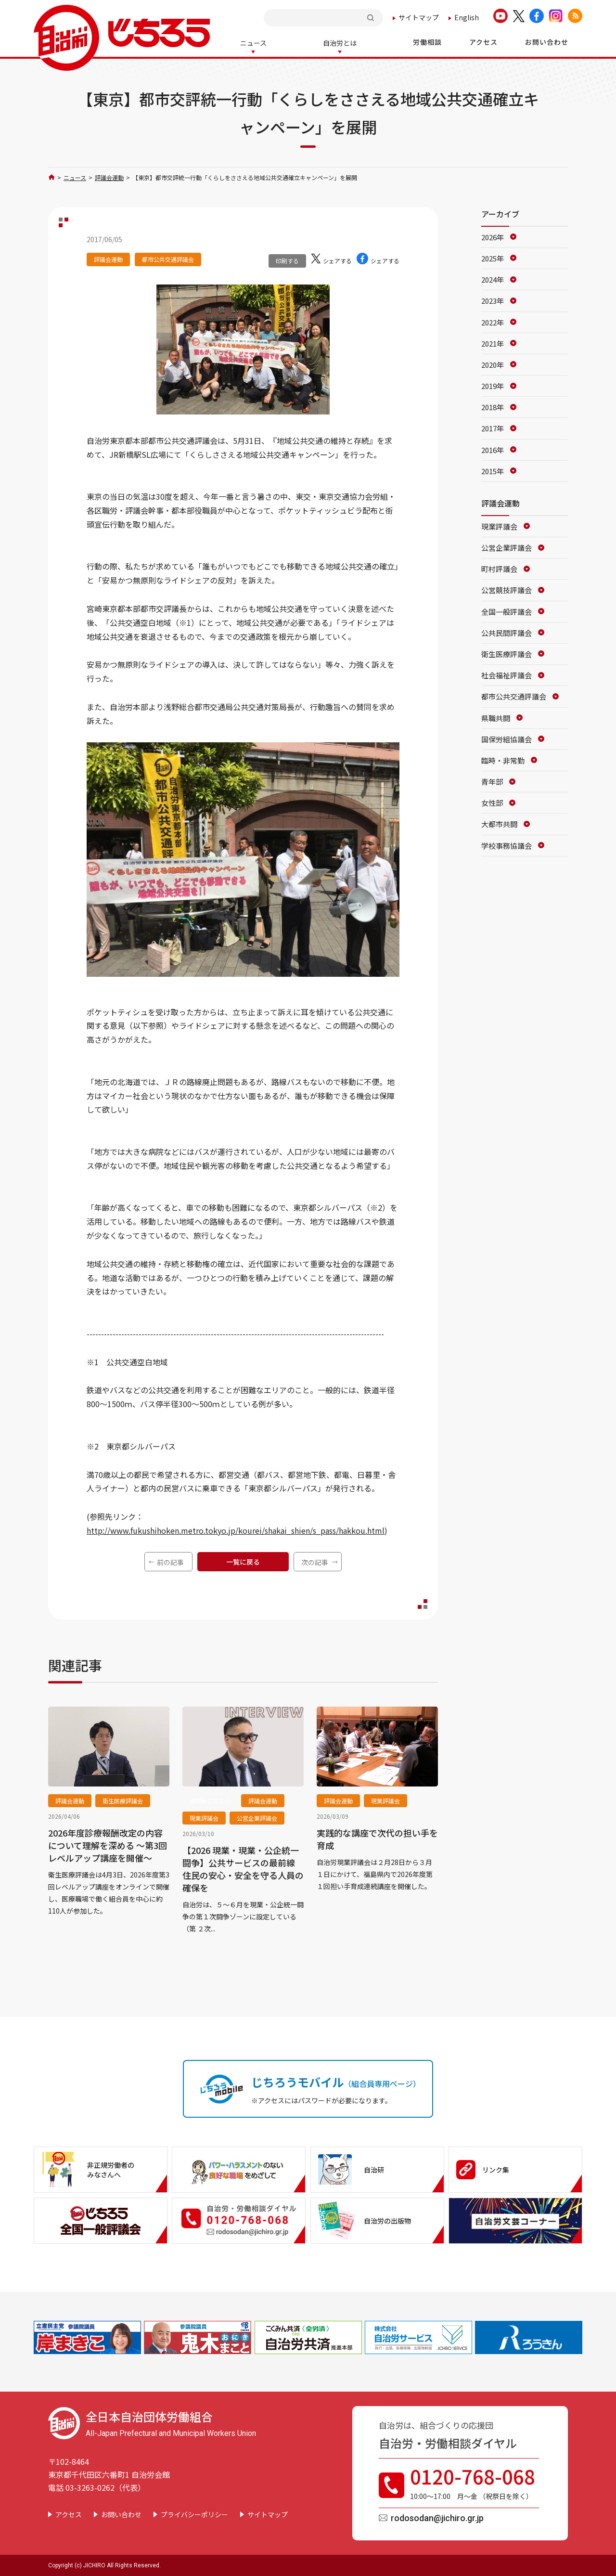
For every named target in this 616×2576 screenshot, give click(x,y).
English (466, 17)
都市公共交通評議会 (168, 258)
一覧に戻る (243, 1561)
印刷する (287, 260)
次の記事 (314, 1561)
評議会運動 (109, 176)
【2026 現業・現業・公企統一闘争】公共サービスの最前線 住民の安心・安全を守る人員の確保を (243, 1868)
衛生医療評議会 (123, 1800)
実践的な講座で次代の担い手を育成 (377, 1838)
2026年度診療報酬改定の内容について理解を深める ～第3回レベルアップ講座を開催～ (107, 1844)
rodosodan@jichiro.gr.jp (437, 2517)
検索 (371, 17)
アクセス (68, 2513)
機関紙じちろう (210, 1800)
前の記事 (170, 1561)
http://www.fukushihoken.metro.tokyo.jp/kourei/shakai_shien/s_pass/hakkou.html (236, 1529)
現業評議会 (204, 1817)
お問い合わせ (121, 2513)
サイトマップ (418, 17)
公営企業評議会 (257, 1817)
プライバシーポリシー (194, 2513)
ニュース (75, 176)
